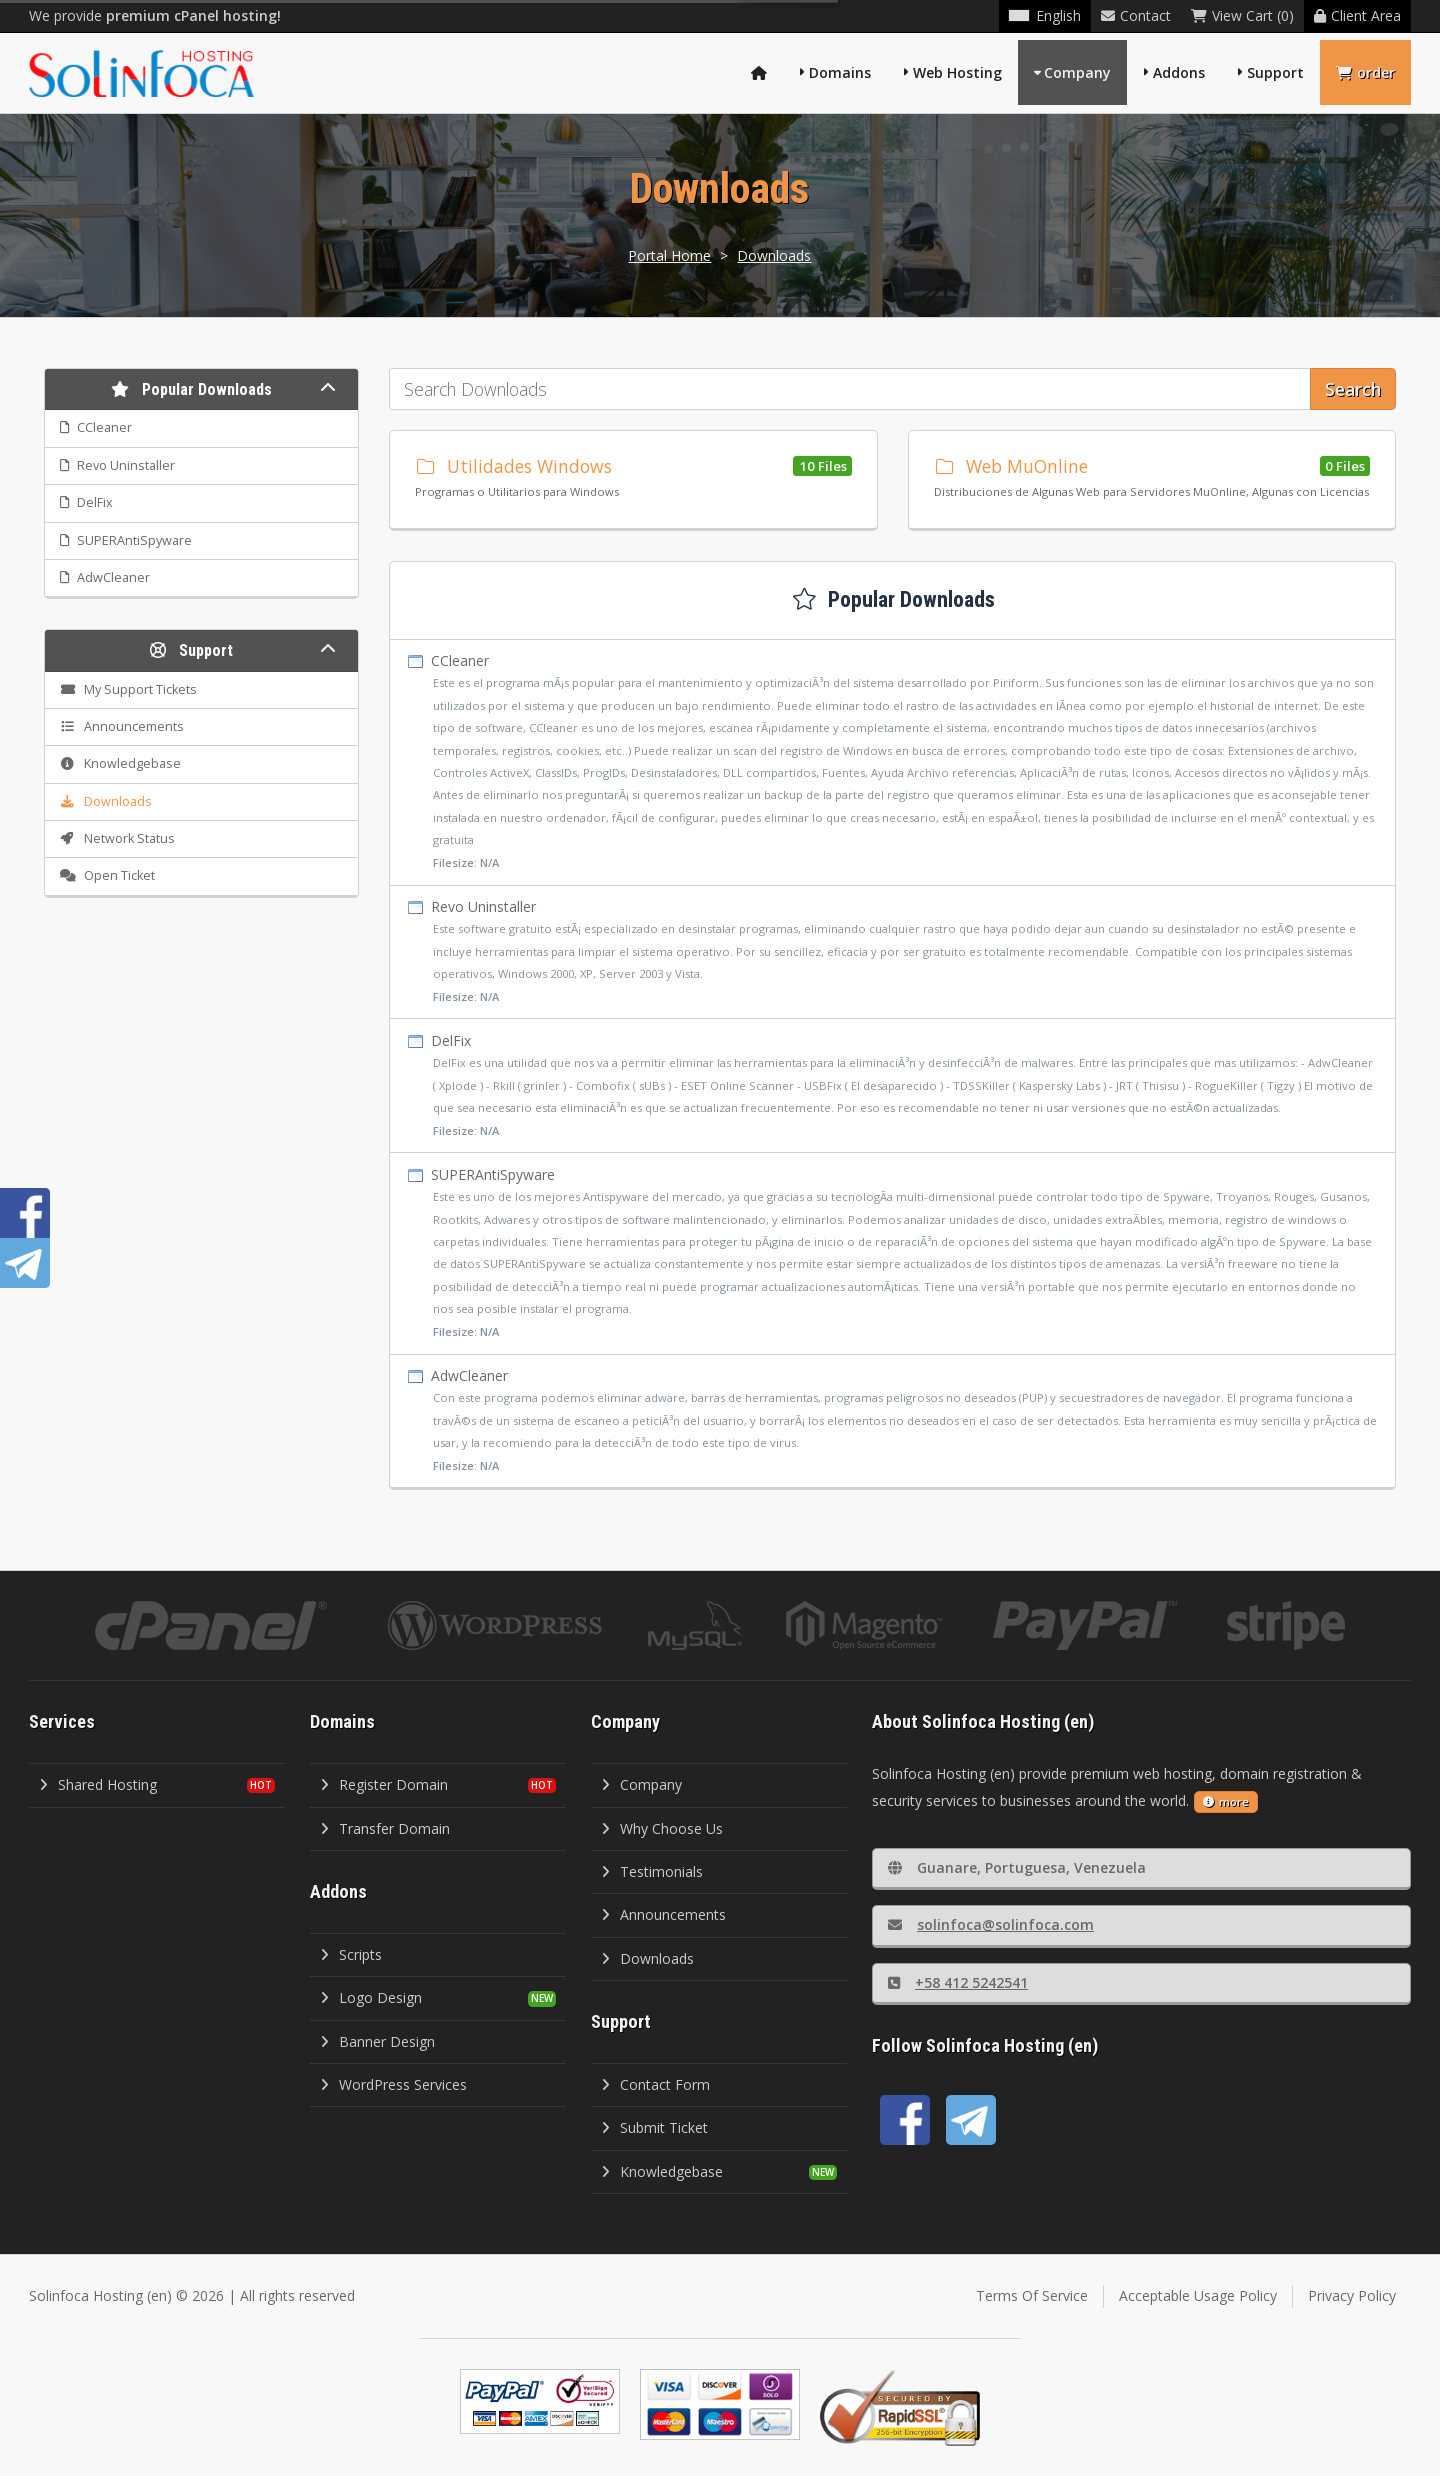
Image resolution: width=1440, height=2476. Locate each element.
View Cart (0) (1242, 15)
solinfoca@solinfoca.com (991, 1924)
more (1226, 1801)
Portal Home (669, 255)
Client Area (1357, 15)
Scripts (351, 1954)
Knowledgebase (662, 2171)
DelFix (893, 1086)
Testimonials (652, 1871)
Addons (1179, 72)
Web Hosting (957, 72)
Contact (1136, 15)
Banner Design (377, 2041)
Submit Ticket (654, 2127)
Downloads (774, 255)
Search (1353, 389)
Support (1275, 72)
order (1365, 72)
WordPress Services (393, 2084)
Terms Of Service (1032, 2295)
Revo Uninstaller (893, 952)
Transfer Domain (385, 1828)
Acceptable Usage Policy (1198, 2295)
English (1045, 15)
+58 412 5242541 (958, 1982)
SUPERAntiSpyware (893, 1254)
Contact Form (655, 2084)
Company (1077, 72)
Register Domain (384, 1784)
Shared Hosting (98, 1784)
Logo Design (371, 1997)
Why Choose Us (662, 1828)
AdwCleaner (893, 1421)
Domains (840, 72)
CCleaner (893, 762)
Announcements (663, 1914)
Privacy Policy (1352, 2295)
